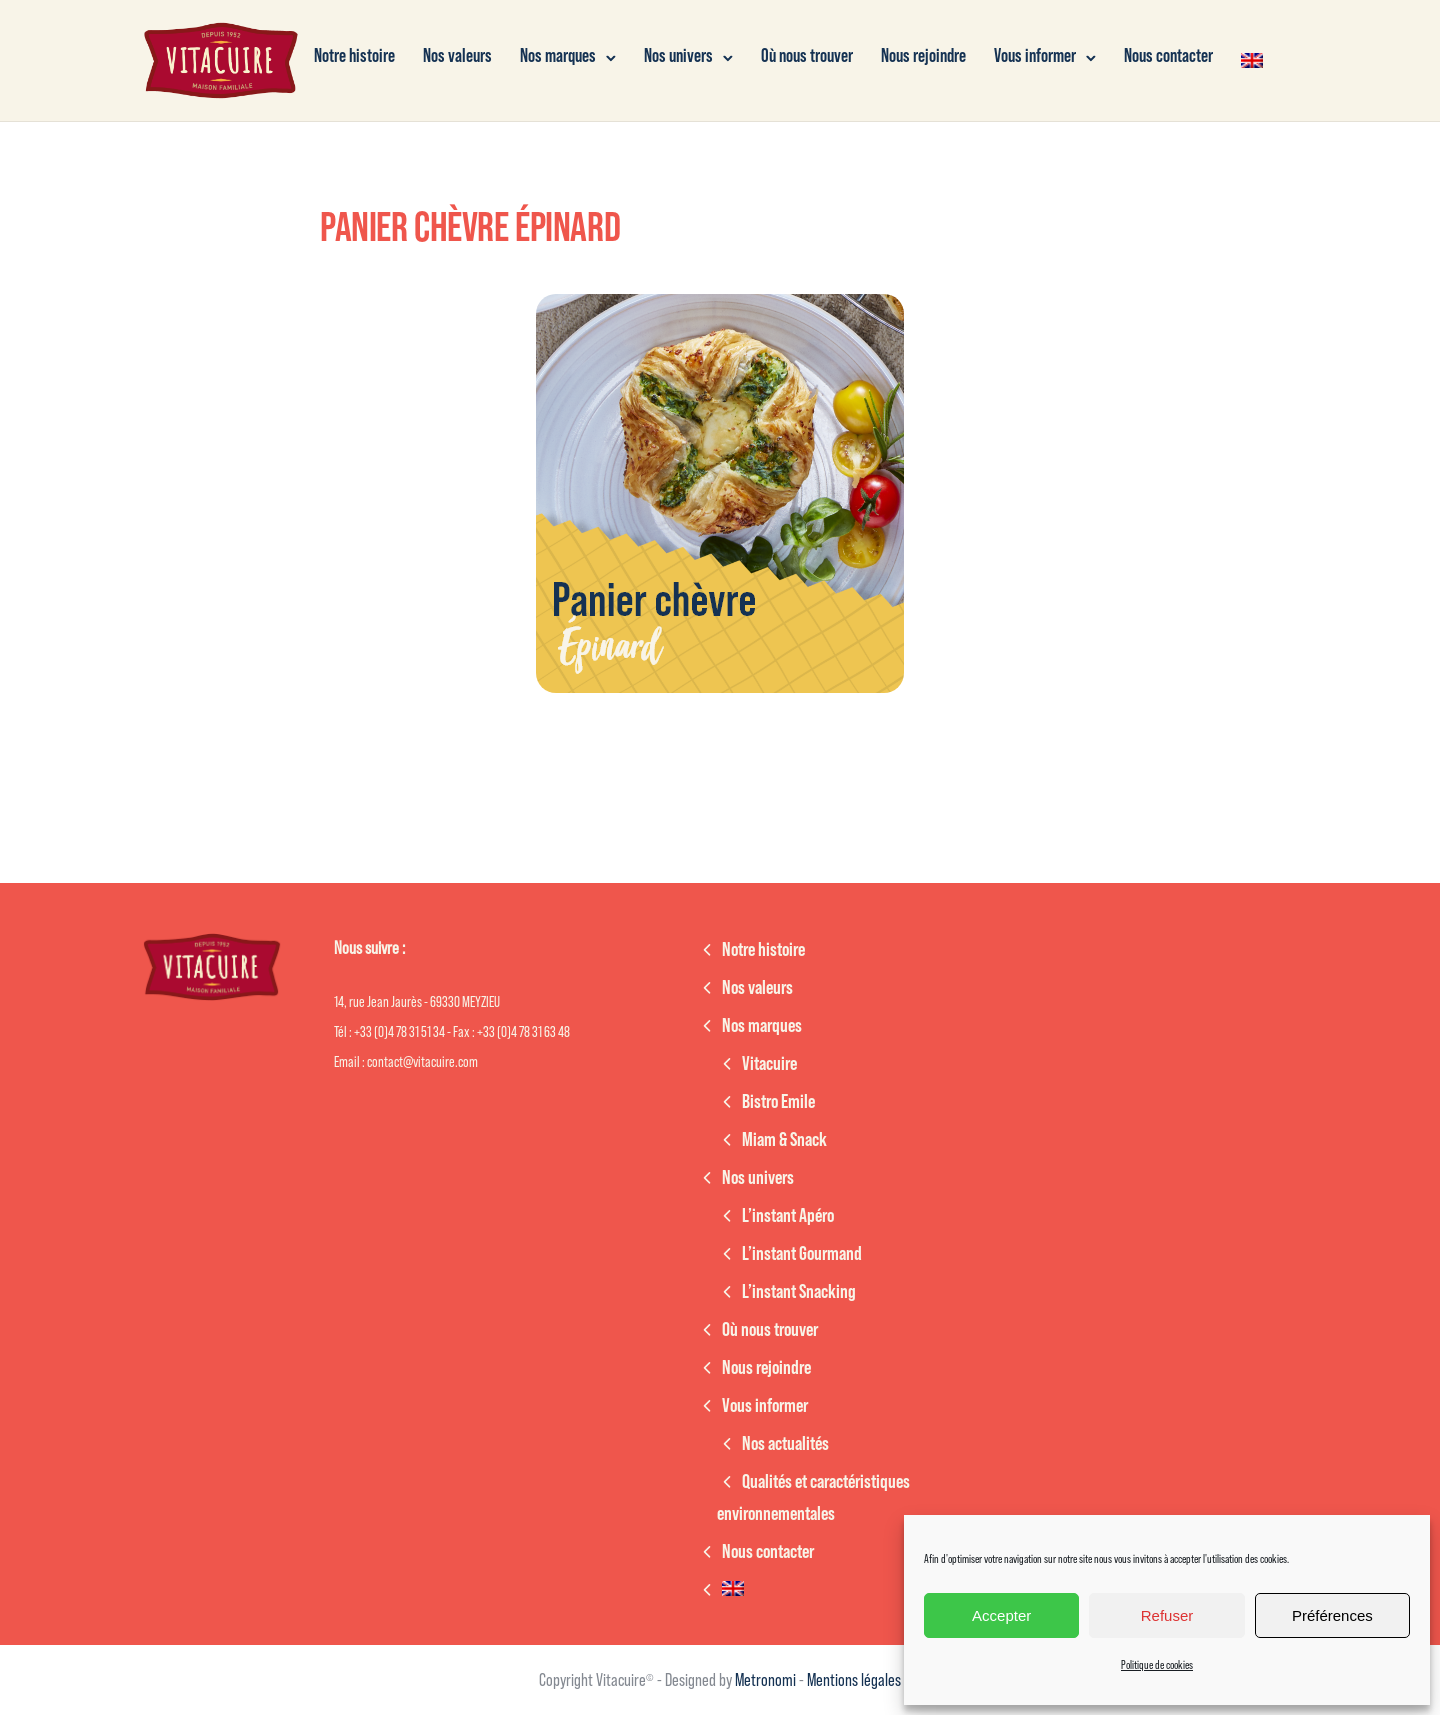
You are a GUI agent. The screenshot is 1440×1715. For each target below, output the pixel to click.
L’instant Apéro (788, 1216)
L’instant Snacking (799, 1292)
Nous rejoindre (923, 56)
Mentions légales (854, 1680)
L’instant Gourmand (802, 1254)
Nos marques (558, 56)
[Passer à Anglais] (1252, 60)
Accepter (1001, 1615)
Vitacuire (769, 1064)
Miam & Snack (784, 1140)
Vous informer (1035, 56)
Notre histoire (354, 56)
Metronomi (767, 1680)
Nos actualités (785, 1444)
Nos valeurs (457, 56)
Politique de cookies (1157, 1665)
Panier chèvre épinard (470, 228)
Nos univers (678, 56)
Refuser (1167, 1615)
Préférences (1332, 1615)
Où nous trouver (807, 56)
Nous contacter (1168, 56)
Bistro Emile (778, 1102)
